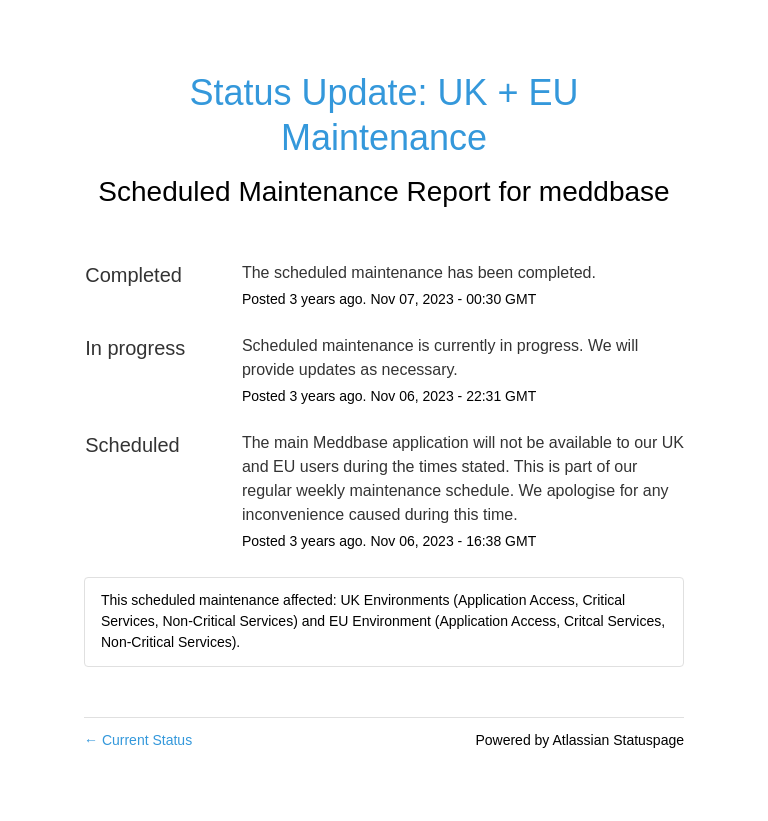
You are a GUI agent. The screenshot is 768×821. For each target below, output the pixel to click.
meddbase (604, 191)
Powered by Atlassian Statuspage (579, 740)
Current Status (138, 740)
